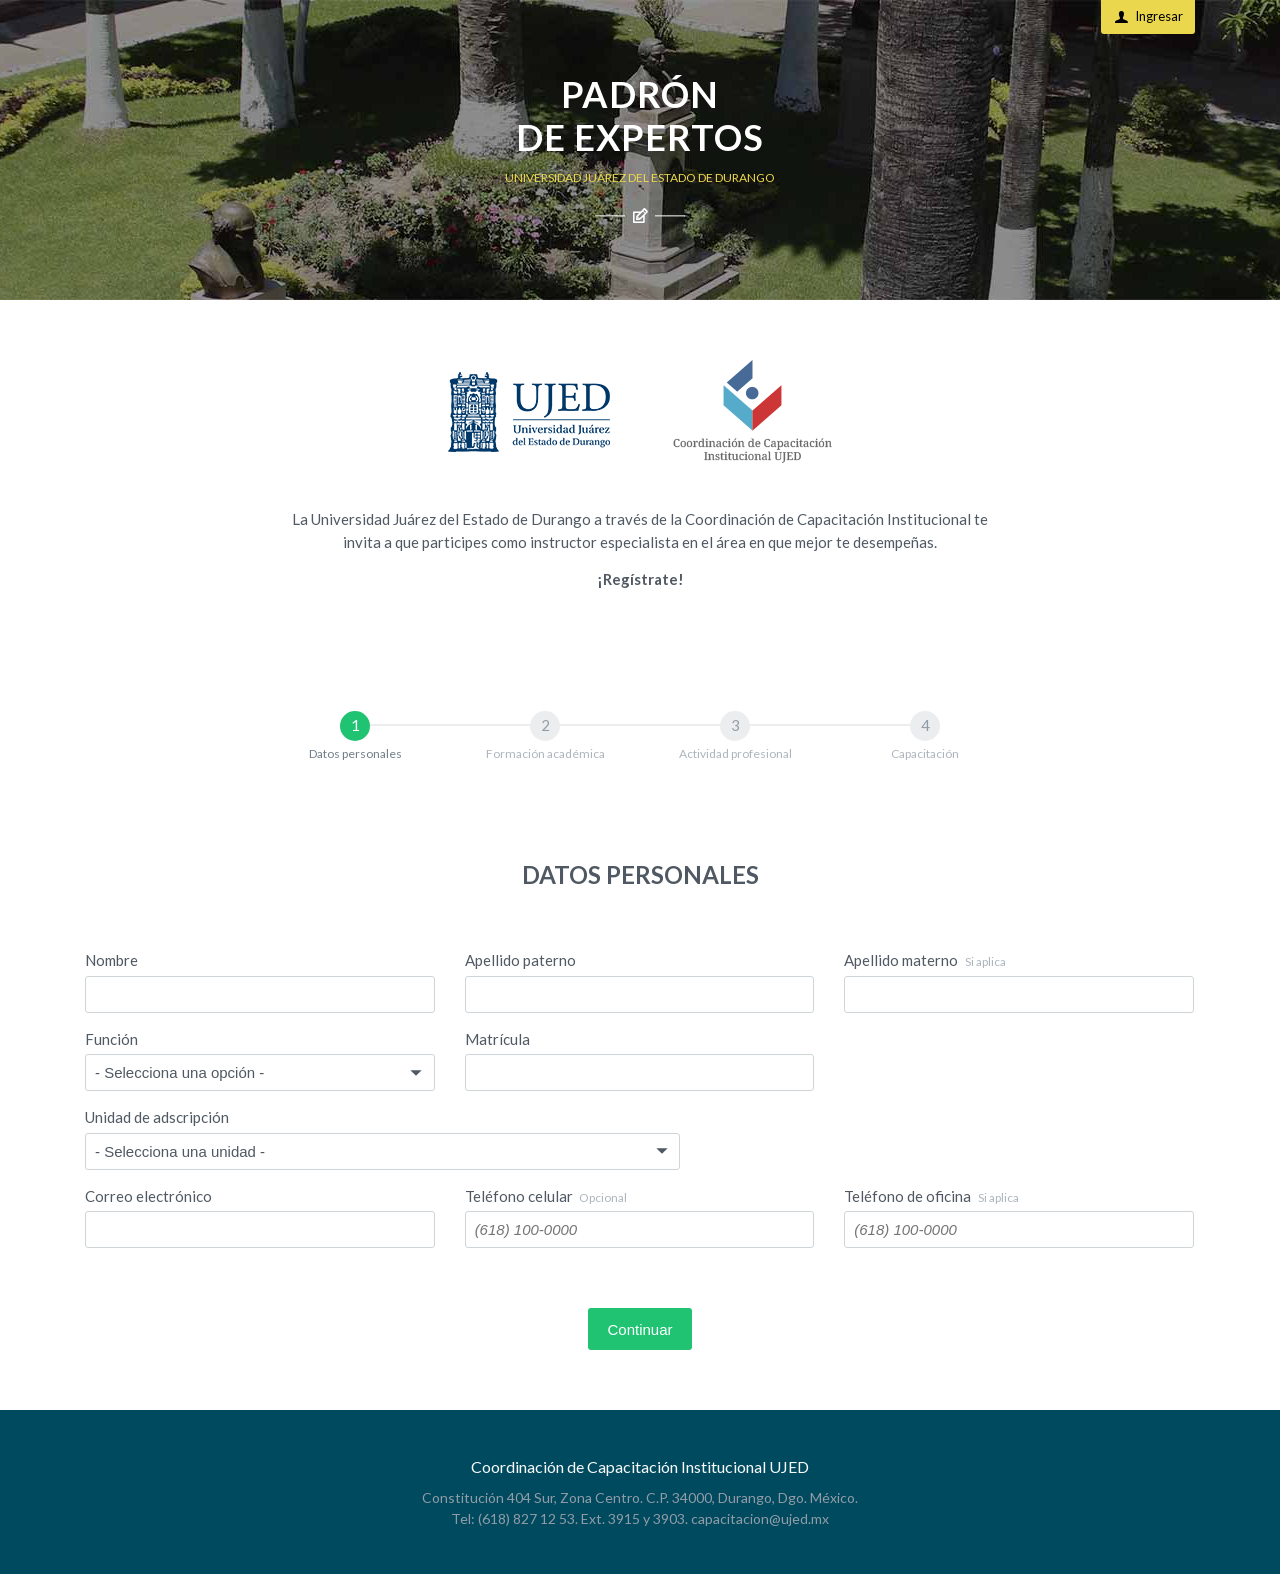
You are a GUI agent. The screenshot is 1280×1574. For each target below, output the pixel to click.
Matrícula (497, 1039)
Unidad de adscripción (157, 1117)
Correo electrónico (148, 1196)
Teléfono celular (546, 1196)
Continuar (639, 1329)
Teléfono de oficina (931, 1196)
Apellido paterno (520, 960)
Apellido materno (925, 960)
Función (111, 1039)
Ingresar (1148, 16)
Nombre (111, 960)
